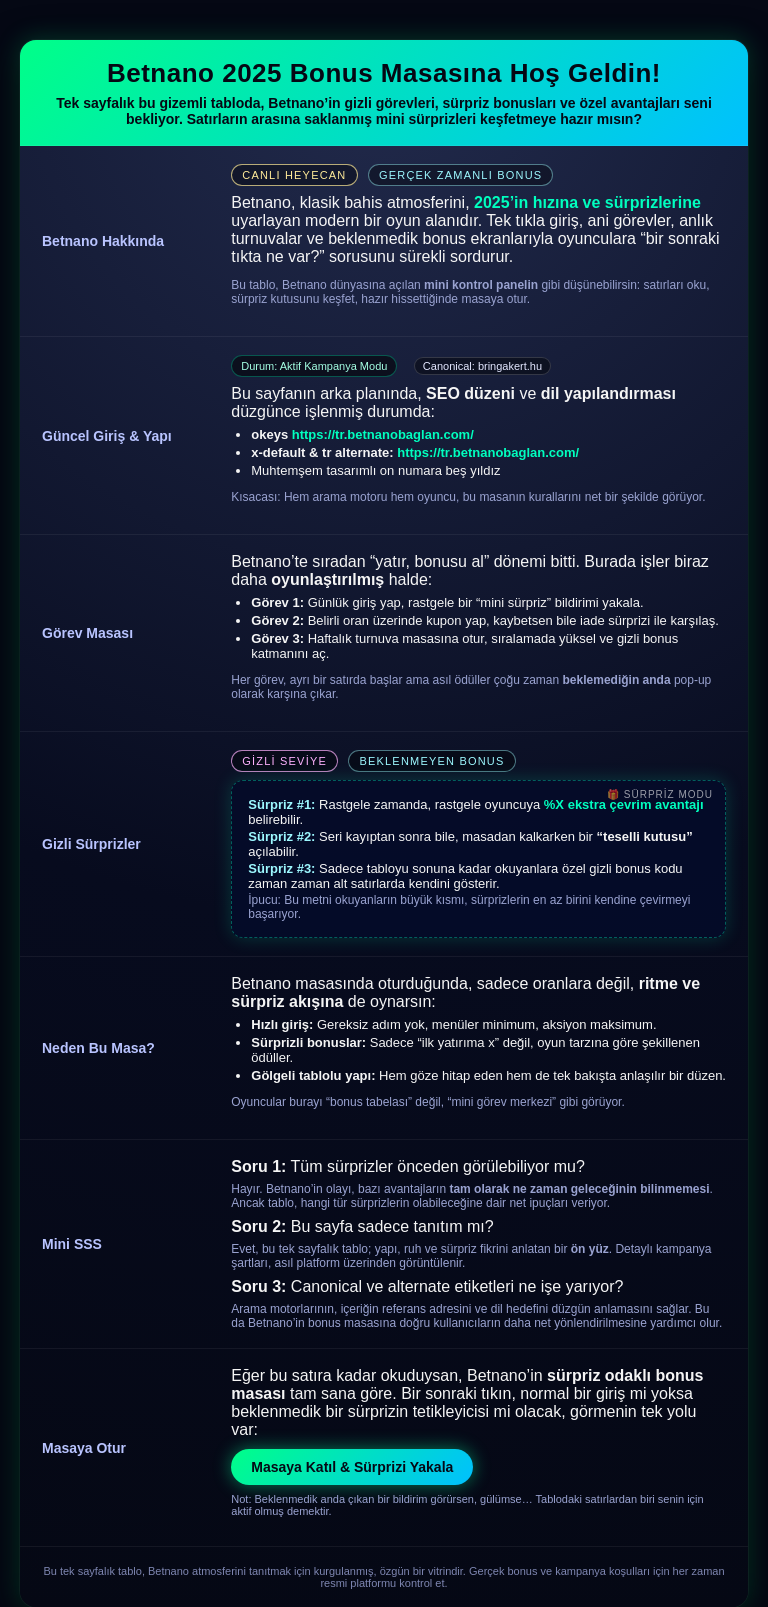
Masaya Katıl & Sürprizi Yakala (352, 1467)
